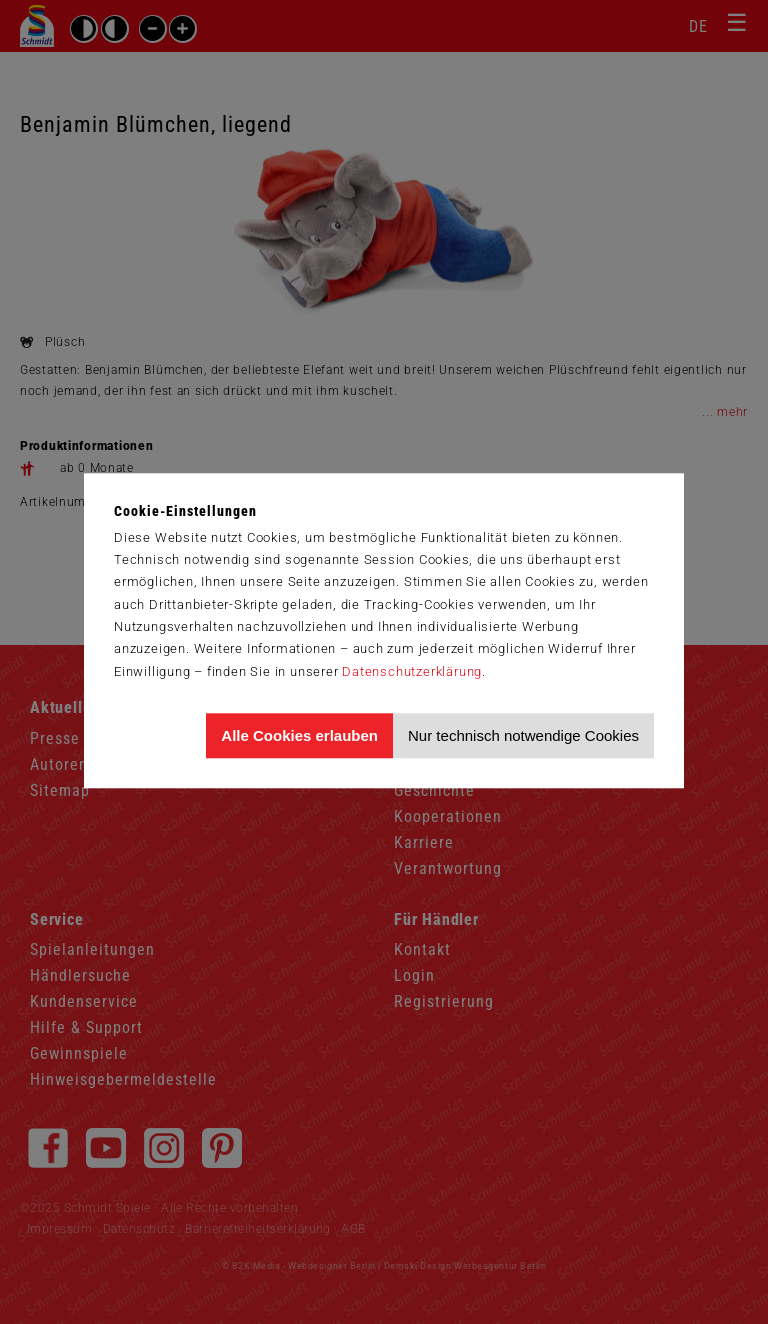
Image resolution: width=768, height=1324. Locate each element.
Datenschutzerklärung (412, 671)
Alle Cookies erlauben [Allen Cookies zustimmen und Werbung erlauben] (299, 735)
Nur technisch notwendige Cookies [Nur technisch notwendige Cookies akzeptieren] (523, 735)
